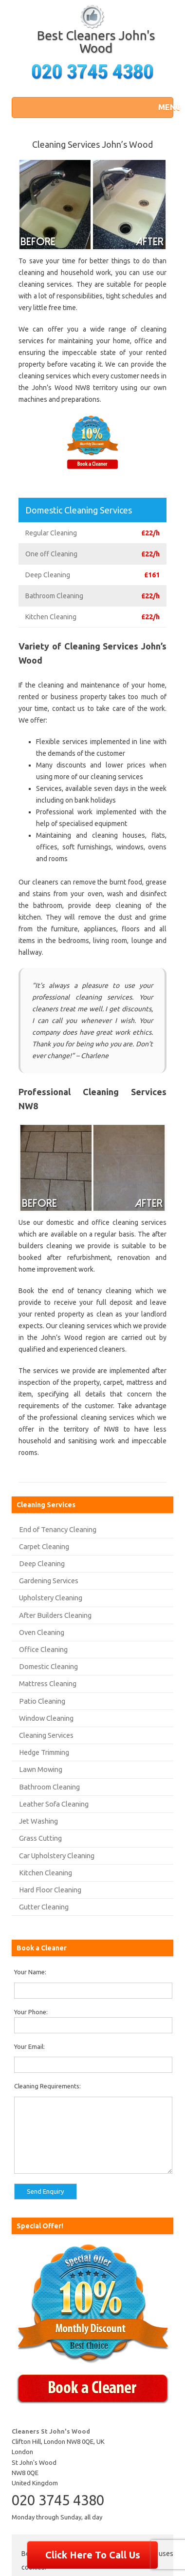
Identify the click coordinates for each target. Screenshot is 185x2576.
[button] (163, 107)
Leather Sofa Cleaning (54, 1804)
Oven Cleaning (41, 1632)
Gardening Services (48, 1580)
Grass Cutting (40, 1838)
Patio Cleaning (42, 1701)
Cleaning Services (46, 1735)
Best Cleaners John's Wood (96, 42)
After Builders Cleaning (55, 1615)
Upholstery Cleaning (50, 1597)
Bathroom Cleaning (49, 1787)
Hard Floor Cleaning (50, 1890)
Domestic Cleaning (48, 1666)
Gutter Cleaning (44, 1907)
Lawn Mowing (40, 1769)
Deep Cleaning (42, 1563)
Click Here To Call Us (92, 2554)
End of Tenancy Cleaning (57, 1529)
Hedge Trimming (44, 1752)
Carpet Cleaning (44, 1546)
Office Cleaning (43, 1649)
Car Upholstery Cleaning (56, 1855)
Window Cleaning (46, 1718)
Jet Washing (38, 1821)
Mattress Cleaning (47, 1683)
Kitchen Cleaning (45, 1872)
